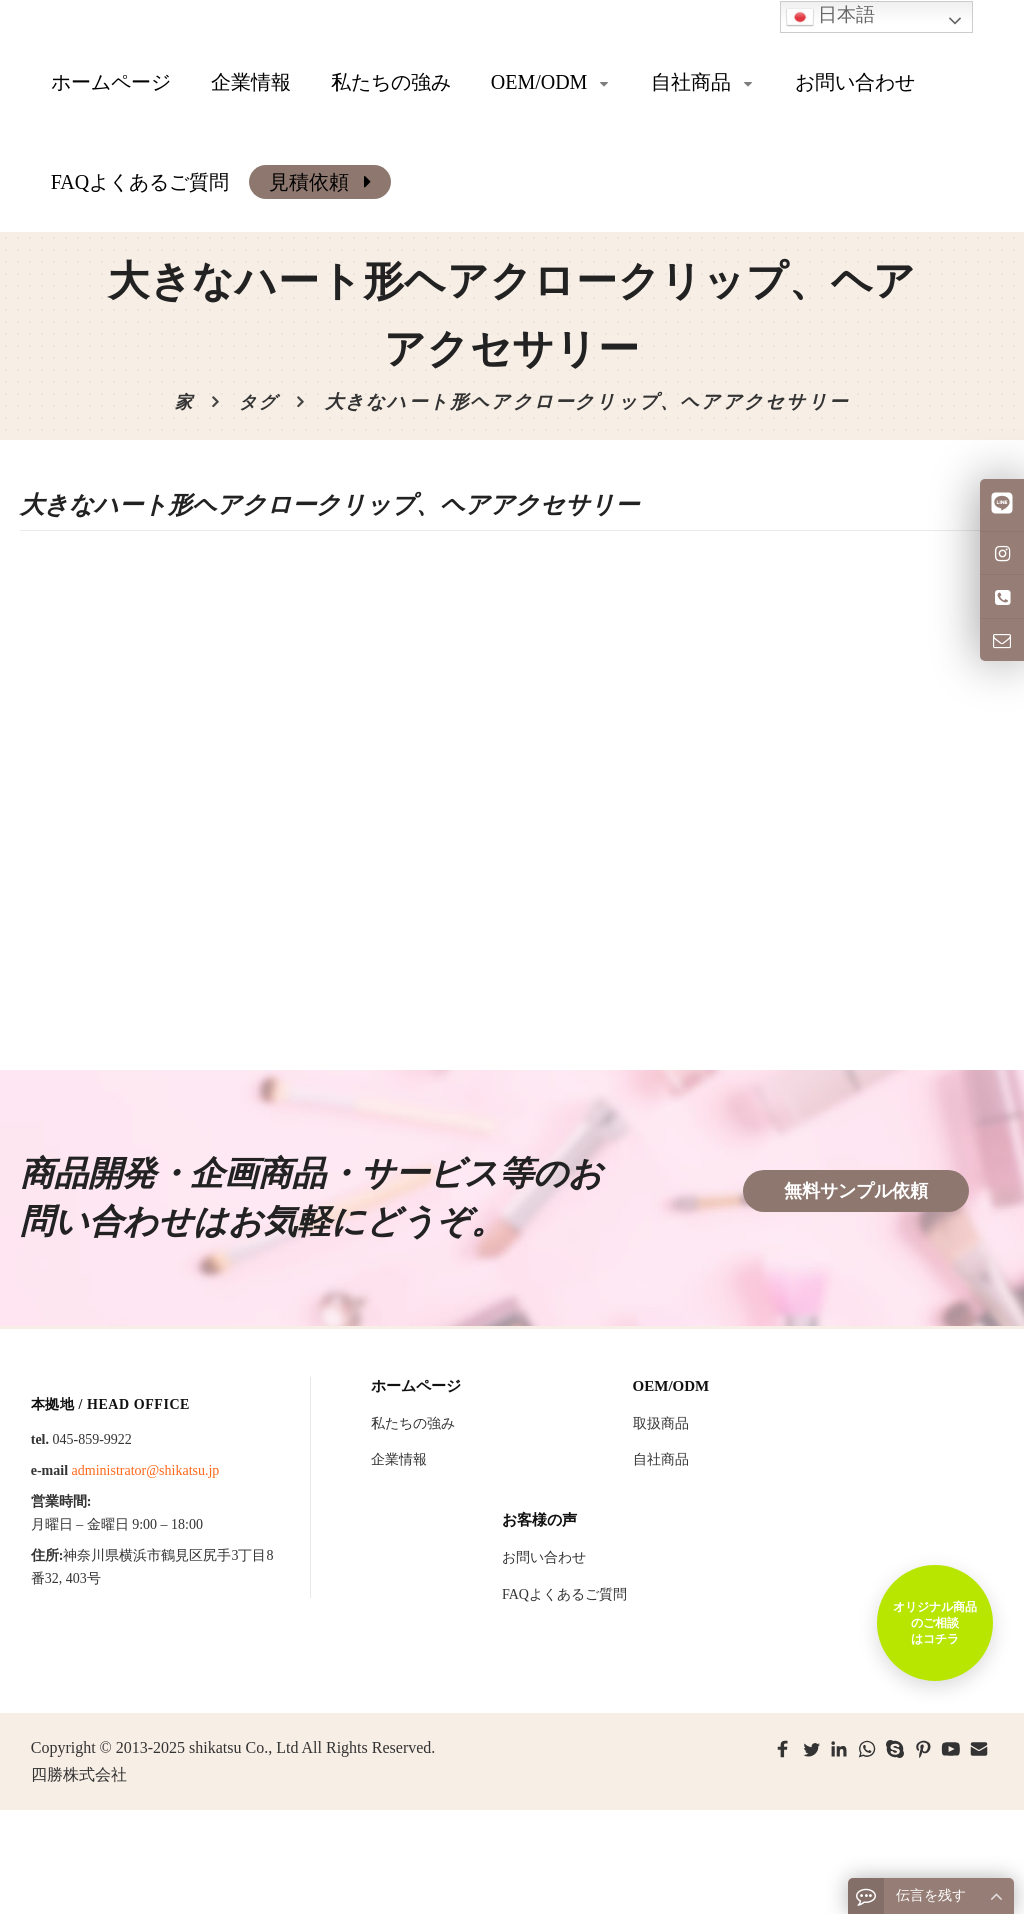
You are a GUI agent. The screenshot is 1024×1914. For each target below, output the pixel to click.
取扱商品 (661, 1423)
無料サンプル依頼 (856, 1191)
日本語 (831, 16)
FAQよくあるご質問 (564, 1594)
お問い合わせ (544, 1557)
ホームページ (111, 82)
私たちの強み (413, 1423)
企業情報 (399, 1459)
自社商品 (661, 1459)
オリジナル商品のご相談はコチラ (934, 1622)
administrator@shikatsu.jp (146, 1470)
